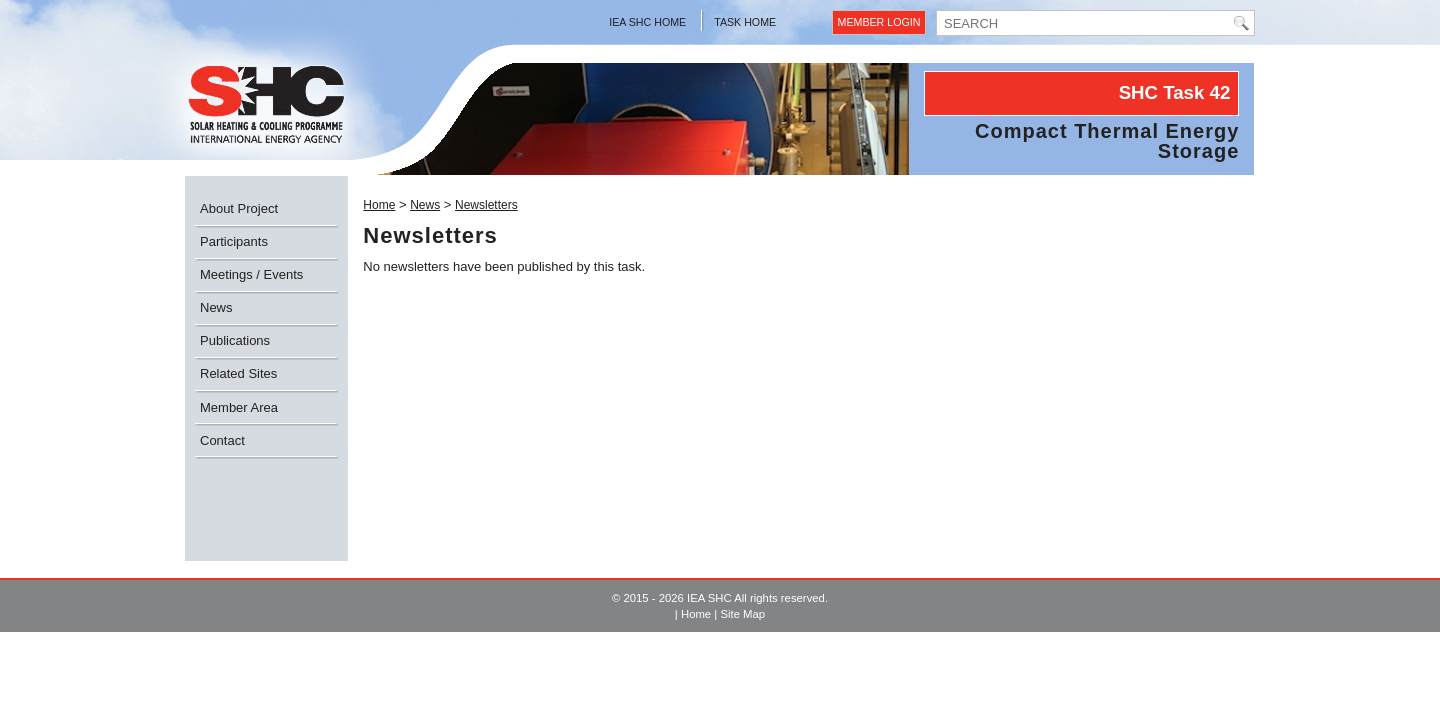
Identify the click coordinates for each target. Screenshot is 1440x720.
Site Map (742, 614)
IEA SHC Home (647, 22)
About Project (239, 208)
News (216, 307)
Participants (234, 241)
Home (379, 205)
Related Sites (238, 373)
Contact (222, 440)
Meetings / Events (251, 274)
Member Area (239, 407)
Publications (235, 340)
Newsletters (486, 205)
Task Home (745, 22)
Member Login (879, 22)
